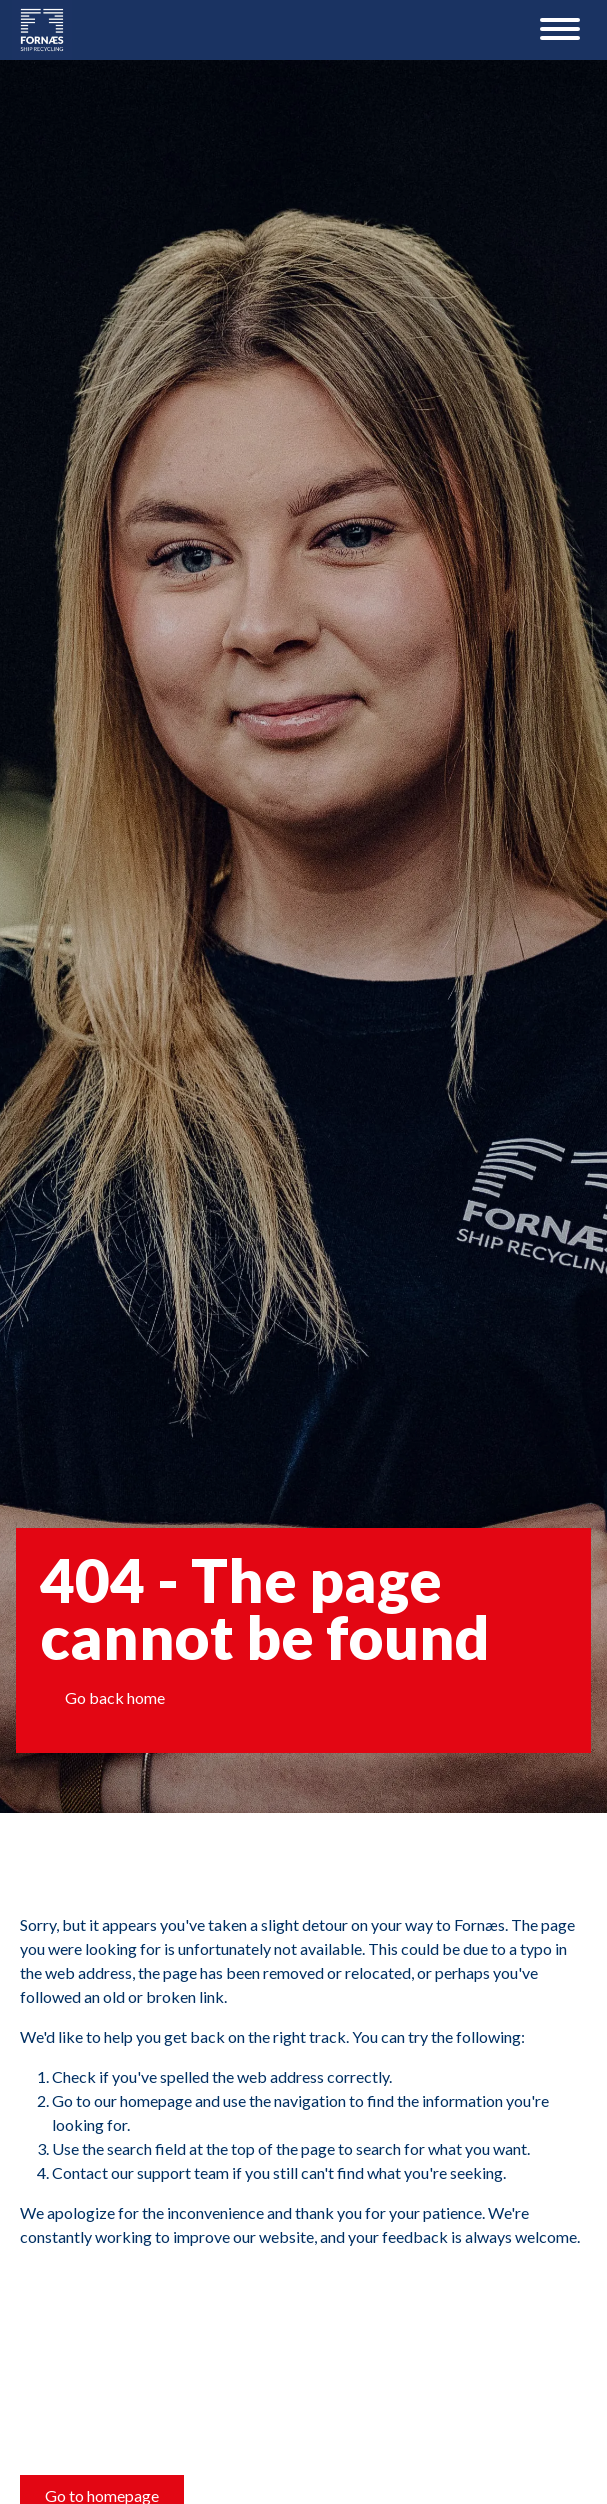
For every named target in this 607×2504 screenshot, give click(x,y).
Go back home (115, 1697)
